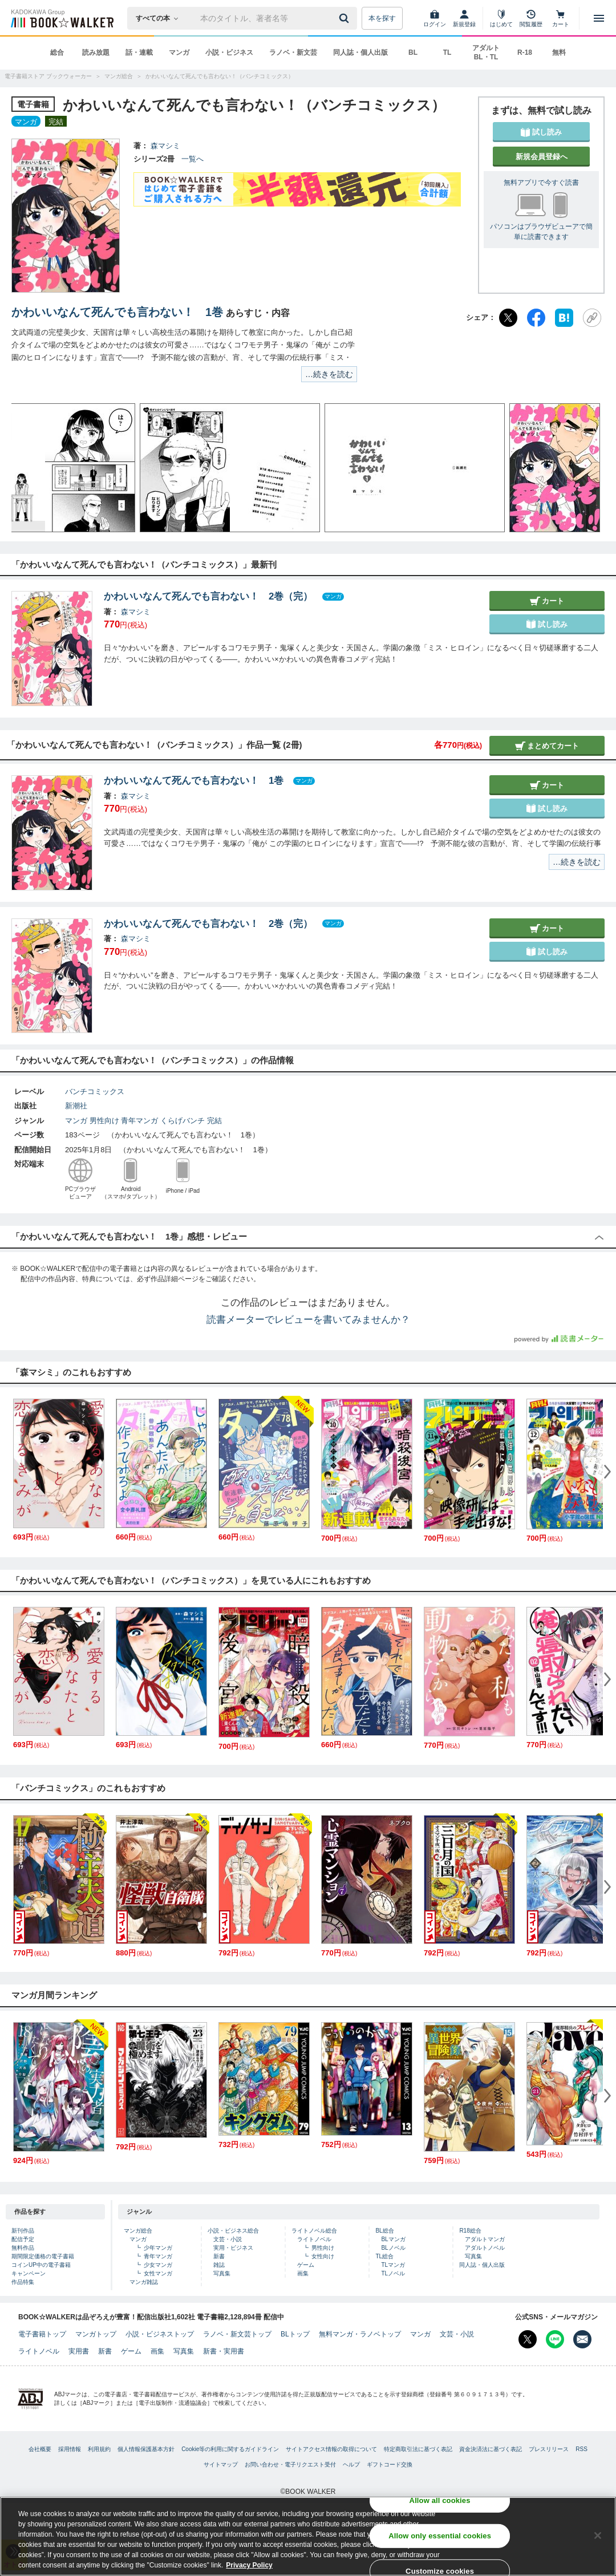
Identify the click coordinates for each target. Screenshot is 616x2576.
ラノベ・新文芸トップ (237, 2334)
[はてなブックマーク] (564, 317)
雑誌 (219, 2265)
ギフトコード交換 (389, 2464)
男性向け (104, 1120)
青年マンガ (139, 1120)
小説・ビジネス (229, 52)
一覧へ (192, 159)
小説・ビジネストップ (159, 2334)
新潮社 (76, 1105)
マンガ (179, 52)
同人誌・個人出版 (360, 52)
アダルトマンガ (485, 2239)
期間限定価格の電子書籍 (42, 2256)
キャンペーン (28, 2273)
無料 (559, 52)
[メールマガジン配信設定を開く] (582, 2339)
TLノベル (393, 2273)
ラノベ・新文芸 (293, 52)
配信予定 (22, 2239)
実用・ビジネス (233, 2248)
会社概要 (40, 2449)
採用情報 (69, 2449)
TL (447, 52)
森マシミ (165, 145)
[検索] (345, 18)
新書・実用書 (223, 2351)
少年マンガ (158, 2248)
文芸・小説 (227, 2239)
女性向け (322, 2256)
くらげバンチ (182, 1120)
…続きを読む (329, 374)
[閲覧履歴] (531, 18)
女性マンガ (158, 2273)
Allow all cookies (440, 2500)
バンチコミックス (94, 1091)
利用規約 (99, 2449)
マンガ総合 (138, 2230)
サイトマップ (221, 2464)
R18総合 (470, 2230)
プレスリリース (549, 2449)
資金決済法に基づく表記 (490, 2449)
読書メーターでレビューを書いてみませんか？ (308, 1319)
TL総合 (384, 2256)
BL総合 (384, 2230)
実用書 (78, 2351)
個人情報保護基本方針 (146, 2449)
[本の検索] (160, 18)
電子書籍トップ (42, 2334)
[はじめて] (501, 18)
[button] (31, 467)
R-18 (524, 52)
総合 (57, 52)
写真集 (221, 2273)
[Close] (597, 2535)
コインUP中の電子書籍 (41, 2265)
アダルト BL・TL (486, 52)
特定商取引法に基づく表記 (418, 2449)
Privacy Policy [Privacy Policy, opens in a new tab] (249, 2565)
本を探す (382, 18)
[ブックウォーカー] (61, 18)
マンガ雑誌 (143, 2282)
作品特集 (22, 2282)
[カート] (560, 18)
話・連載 (139, 52)
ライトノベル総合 (314, 2230)
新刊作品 (22, 2230)
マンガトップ (95, 2334)
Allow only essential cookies (439, 2536)
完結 (214, 1120)
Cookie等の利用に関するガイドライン (230, 2449)
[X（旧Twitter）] (508, 317)
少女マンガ (158, 2265)
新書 (219, 2256)
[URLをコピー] (592, 317)
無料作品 (22, 2248)
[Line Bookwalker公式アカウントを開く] (555, 2339)
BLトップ (295, 2334)
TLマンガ (393, 2265)
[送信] (345, 18)
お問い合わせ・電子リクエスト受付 (290, 2464)
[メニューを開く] (598, 18)
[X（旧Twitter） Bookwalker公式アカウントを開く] (527, 2339)
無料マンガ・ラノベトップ (360, 2334)
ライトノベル (314, 2239)
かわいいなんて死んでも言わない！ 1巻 (117, 312)
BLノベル (393, 2248)
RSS (581, 2449)
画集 (303, 2273)
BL (413, 52)
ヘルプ (351, 2464)
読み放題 (96, 52)
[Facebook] (536, 317)
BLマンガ (393, 2239)
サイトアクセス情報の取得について (331, 2449)
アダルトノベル (485, 2248)
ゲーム (305, 2265)
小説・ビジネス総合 (233, 2230)
